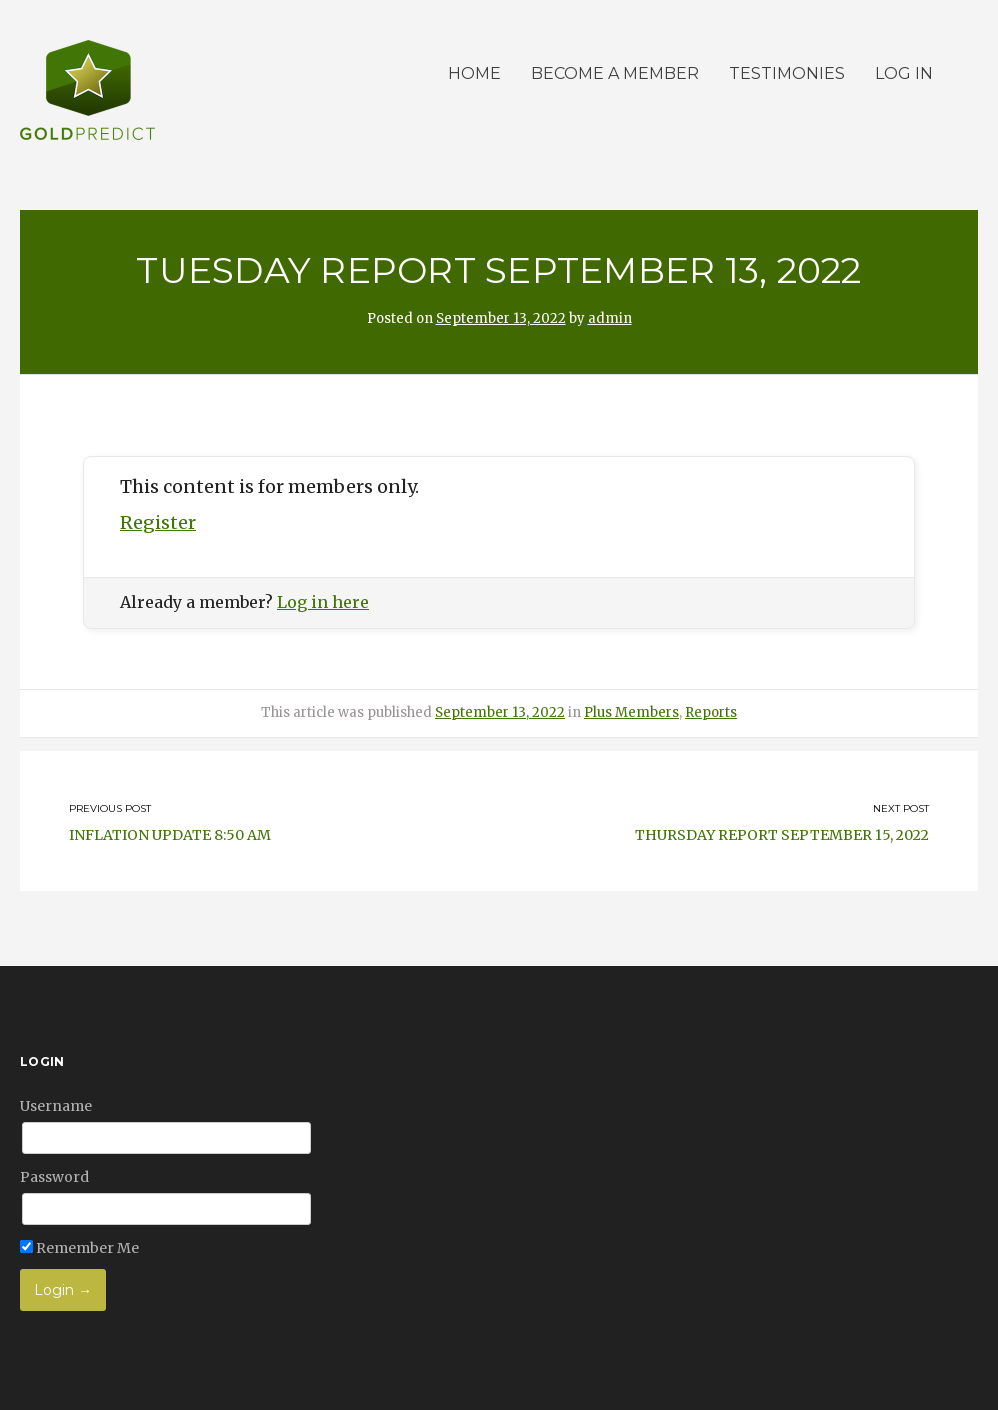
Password (54, 1177)
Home (474, 73)
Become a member (615, 73)
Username (56, 1106)
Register (158, 522)
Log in (904, 73)
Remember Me (79, 1248)
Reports (711, 712)
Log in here (323, 602)
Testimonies (787, 73)
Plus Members (631, 712)
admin (610, 318)
